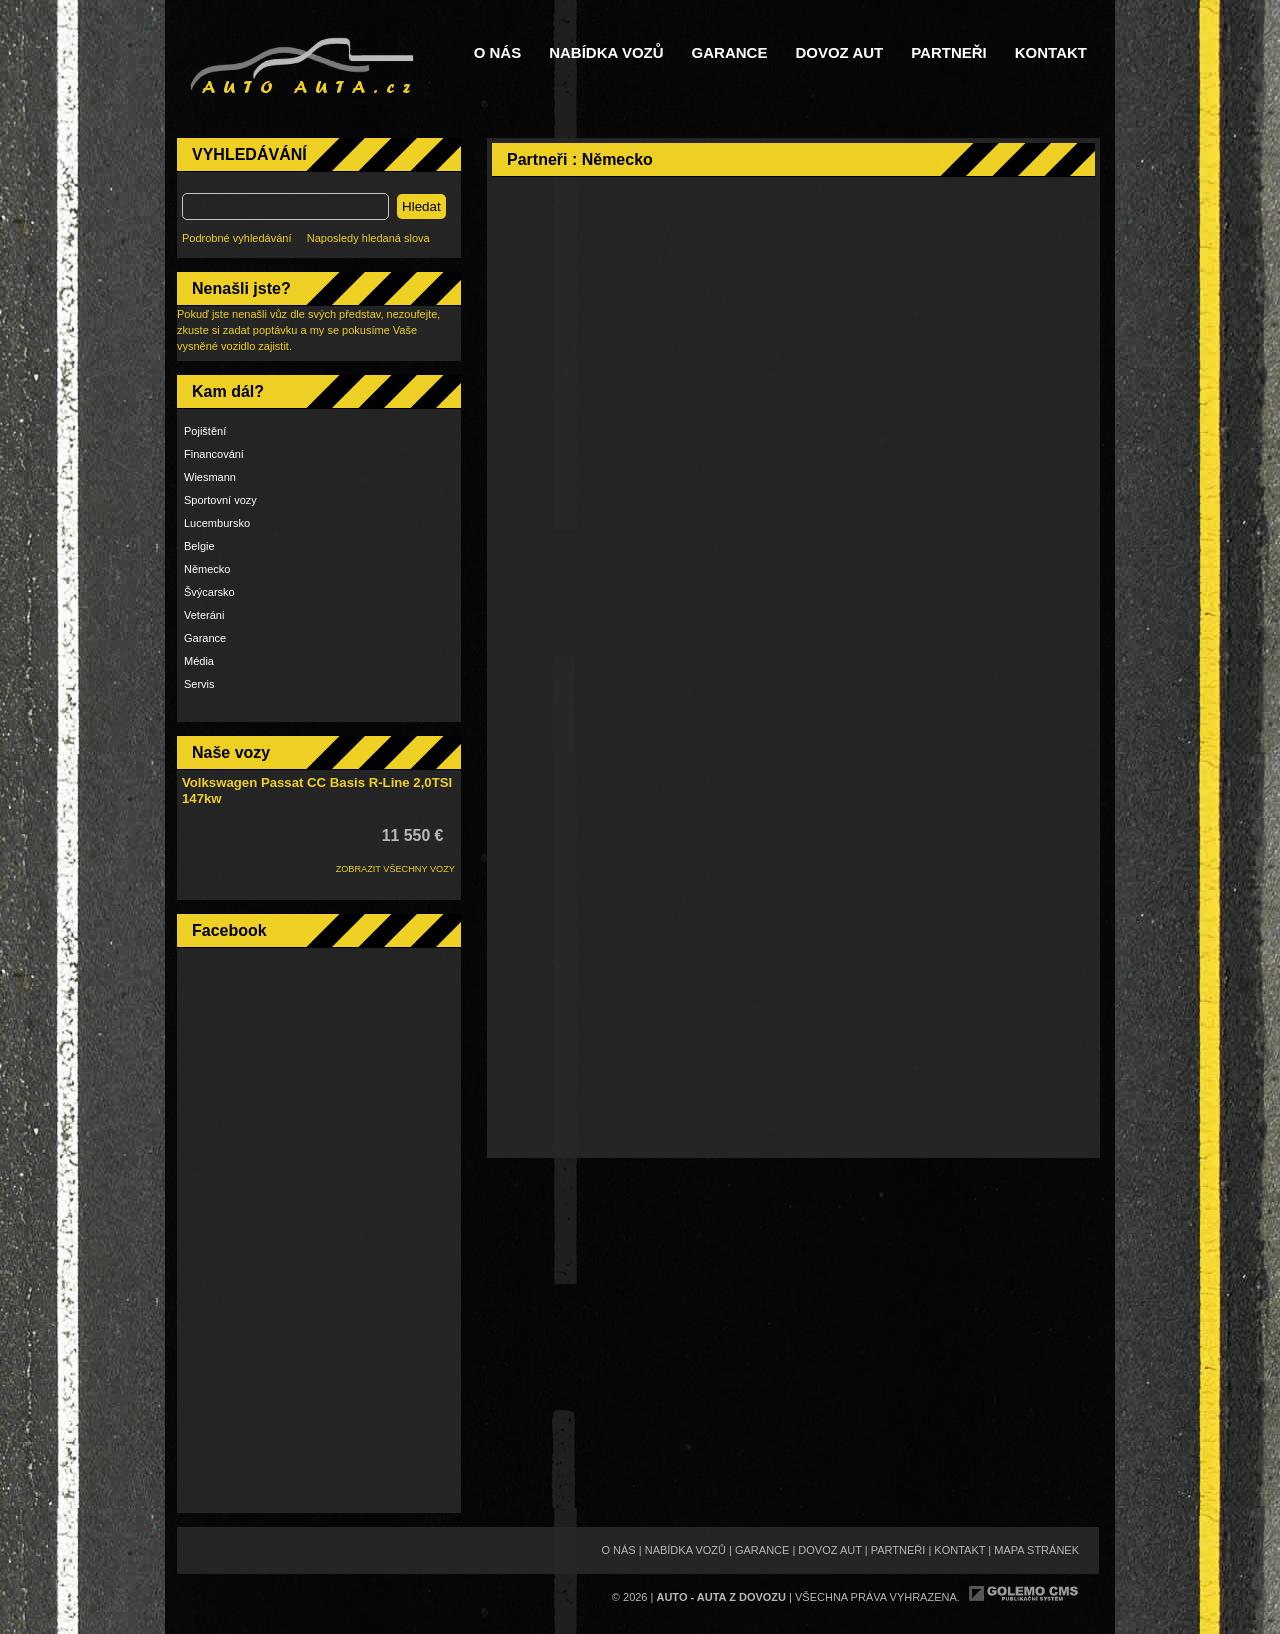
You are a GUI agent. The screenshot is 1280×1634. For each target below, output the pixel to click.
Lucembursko (217, 523)
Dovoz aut (839, 53)
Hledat (421, 206)
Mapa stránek (1036, 1550)
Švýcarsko (209, 592)
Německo (207, 569)
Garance (730, 53)
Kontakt (1051, 53)
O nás (498, 53)
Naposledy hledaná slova (368, 238)
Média (199, 661)
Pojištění (205, 431)
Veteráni (204, 615)
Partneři (949, 53)
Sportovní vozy (220, 500)
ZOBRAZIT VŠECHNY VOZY (395, 869)
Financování (214, 454)
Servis (199, 684)
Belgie (199, 546)
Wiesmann (210, 477)
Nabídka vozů (606, 53)
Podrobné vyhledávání (236, 238)
